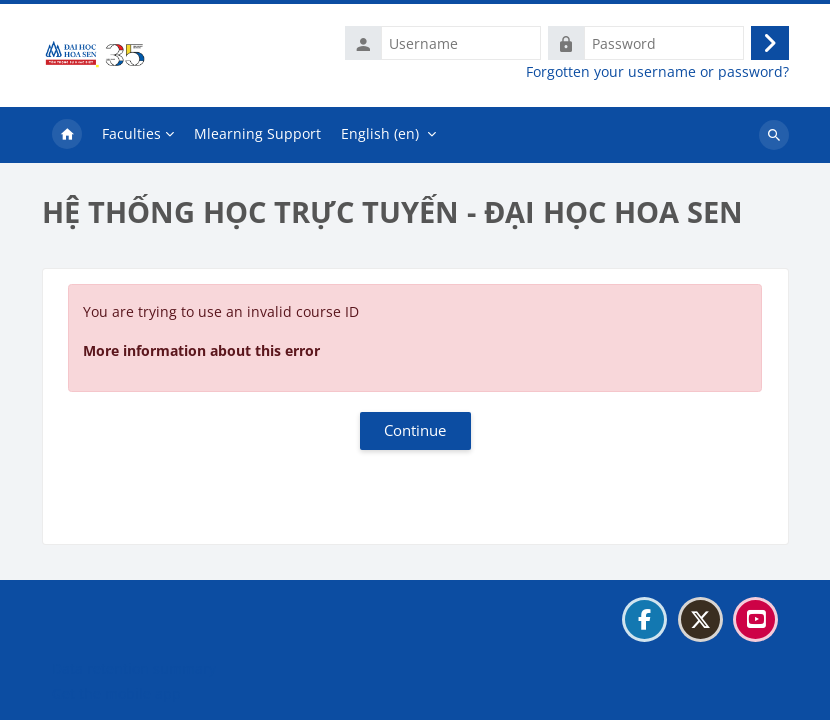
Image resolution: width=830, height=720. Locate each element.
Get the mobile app (116, 693)
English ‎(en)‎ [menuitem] (380, 133)
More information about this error (201, 350)
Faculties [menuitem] (131, 133)
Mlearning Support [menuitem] (257, 133)
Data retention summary (134, 668)
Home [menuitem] (67, 135)
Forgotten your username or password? (657, 72)
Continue (415, 430)
